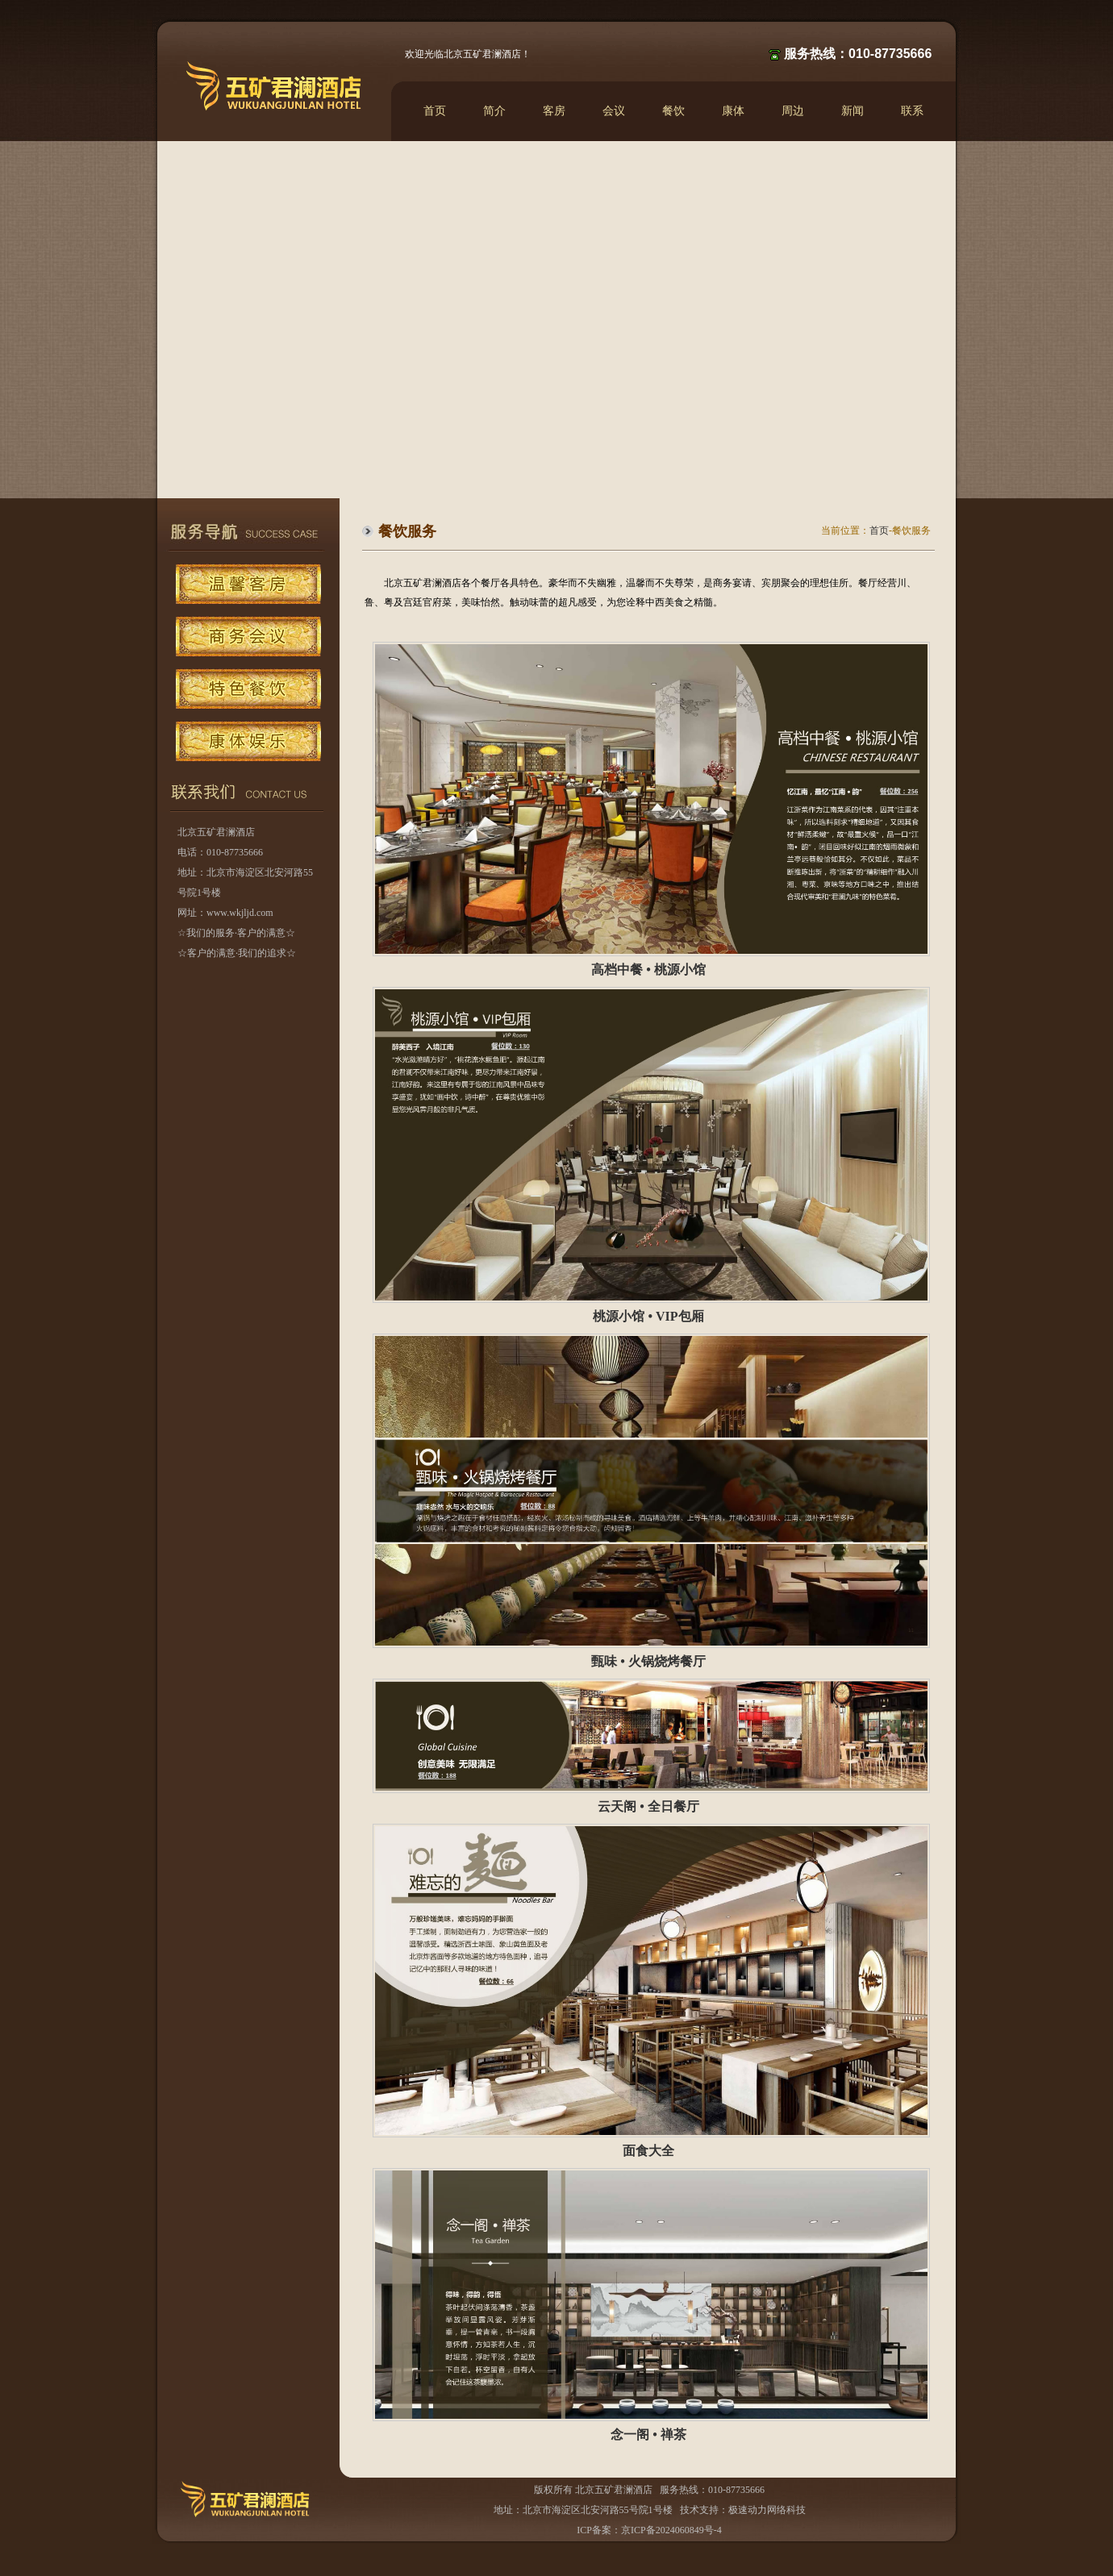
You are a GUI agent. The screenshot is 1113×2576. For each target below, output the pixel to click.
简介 (494, 111)
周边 (793, 111)
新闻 (852, 111)
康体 (733, 111)
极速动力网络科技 (767, 2510)
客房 (554, 111)
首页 (434, 111)
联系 (912, 111)
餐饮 (673, 111)
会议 (613, 111)
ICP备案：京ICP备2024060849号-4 (649, 2530)
